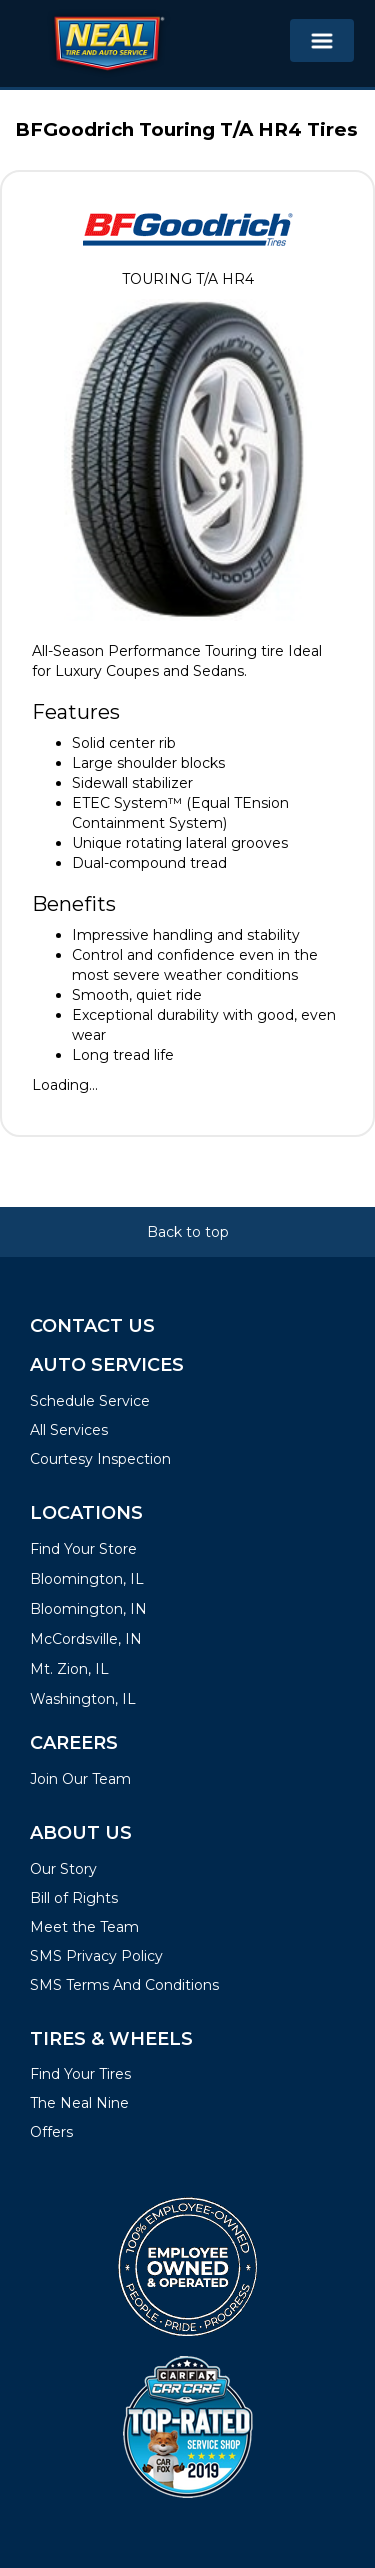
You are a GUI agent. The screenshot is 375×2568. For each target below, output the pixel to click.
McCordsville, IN (86, 1639)
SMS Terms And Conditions (124, 1985)
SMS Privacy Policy (96, 1956)
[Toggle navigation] (322, 40)
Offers (51, 2132)
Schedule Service (90, 1401)
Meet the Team (84, 1927)
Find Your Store (83, 1549)
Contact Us (92, 1326)
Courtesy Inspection (100, 1459)
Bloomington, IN (88, 1609)
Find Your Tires (80, 2074)
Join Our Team (80, 1779)
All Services (69, 1430)
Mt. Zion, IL (69, 1669)
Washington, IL (83, 1699)
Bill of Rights (74, 1898)
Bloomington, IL (87, 1579)
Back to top (188, 1232)
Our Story (63, 1869)
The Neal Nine (79, 2103)
